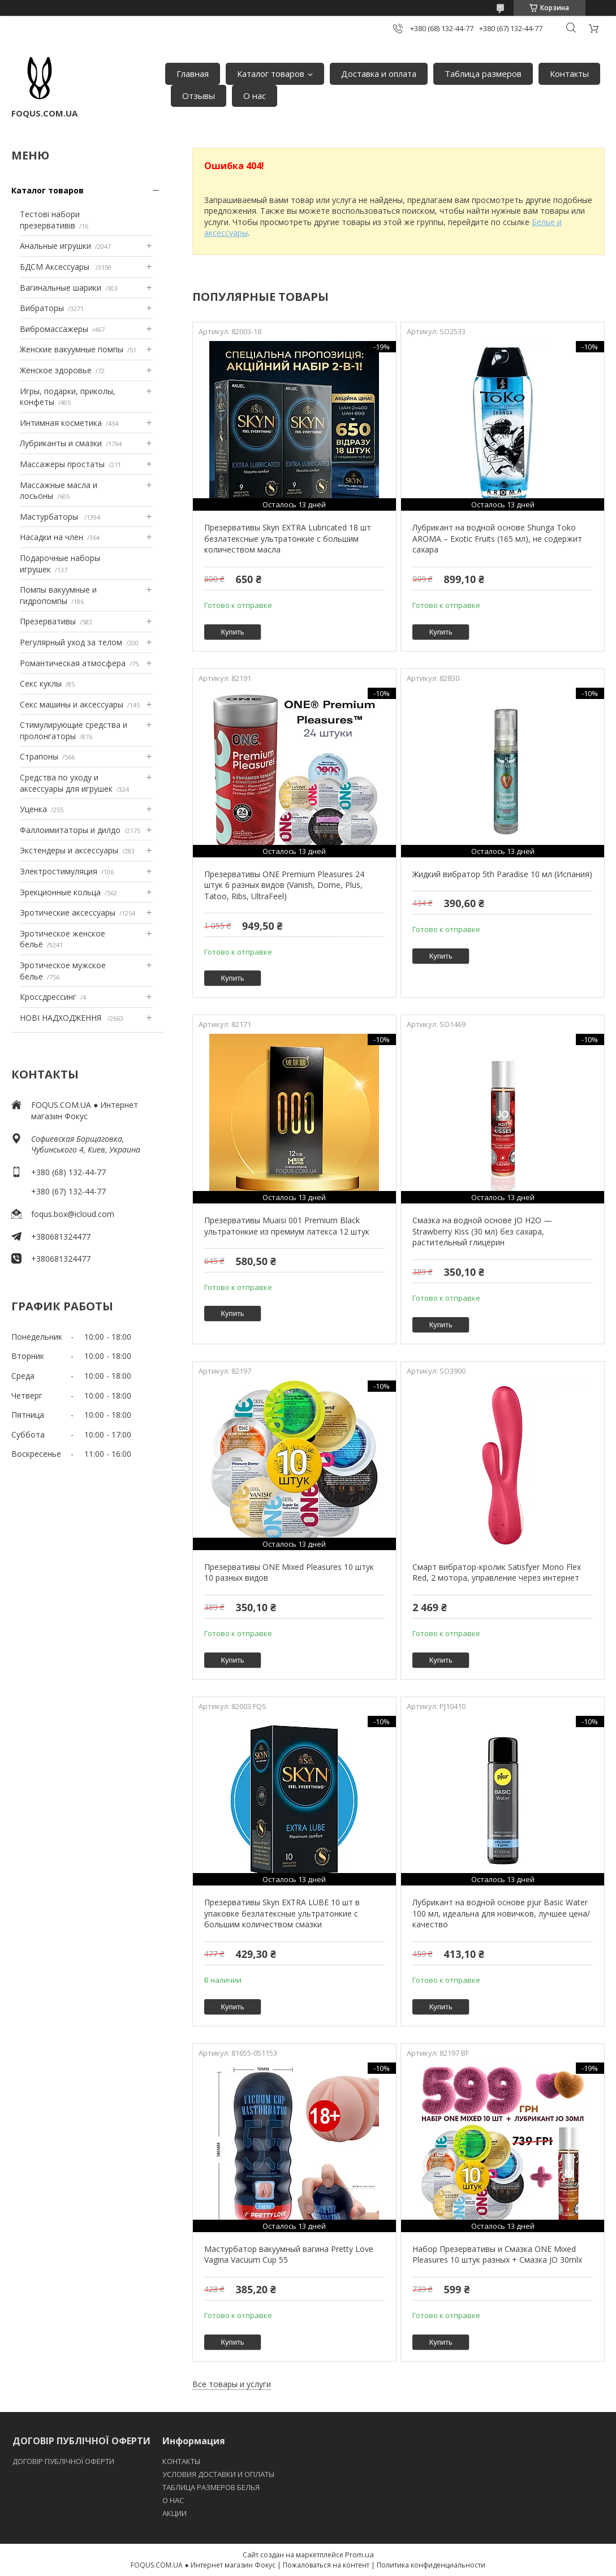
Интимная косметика (61, 422)
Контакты (569, 73)
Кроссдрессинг (48, 996)
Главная (192, 73)
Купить (232, 632)
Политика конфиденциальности (431, 2565)
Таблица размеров (483, 73)
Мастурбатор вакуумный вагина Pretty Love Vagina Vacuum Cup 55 (288, 2254)
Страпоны (39, 756)
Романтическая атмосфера (73, 663)
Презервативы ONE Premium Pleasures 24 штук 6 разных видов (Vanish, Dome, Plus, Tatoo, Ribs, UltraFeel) (284, 885)
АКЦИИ (174, 2513)
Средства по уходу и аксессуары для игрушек (66, 783)
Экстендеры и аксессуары (69, 850)
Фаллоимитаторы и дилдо (70, 830)
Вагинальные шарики (60, 287)
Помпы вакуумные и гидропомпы (58, 595)
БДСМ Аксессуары (56, 266)
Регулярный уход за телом (71, 642)
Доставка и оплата (378, 73)
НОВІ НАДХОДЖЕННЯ (62, 1017)
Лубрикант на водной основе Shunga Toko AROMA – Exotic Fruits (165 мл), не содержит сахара (497, 538)
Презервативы (48, 621)
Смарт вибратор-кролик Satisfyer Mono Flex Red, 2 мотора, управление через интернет (496, 1572)
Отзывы (198, 95)
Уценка (33, 809)
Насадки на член (51, 537)
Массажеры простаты (62, 464)
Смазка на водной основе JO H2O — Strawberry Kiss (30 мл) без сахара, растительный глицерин (482, 1231)
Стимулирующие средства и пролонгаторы (73, 730)
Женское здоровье (56, 370)
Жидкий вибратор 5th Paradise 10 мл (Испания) (502, 874)
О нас (254, 95)
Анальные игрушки (55, 245)
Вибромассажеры (54, 328)
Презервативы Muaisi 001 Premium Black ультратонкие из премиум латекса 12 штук (286, 1226)
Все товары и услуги (231, 2384)
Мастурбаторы (50, 516)
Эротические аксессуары (67, 912)
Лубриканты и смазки (61, 443)
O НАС (173, 2500)
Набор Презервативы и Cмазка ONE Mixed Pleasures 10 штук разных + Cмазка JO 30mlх (497, 2254)
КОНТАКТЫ (181, 2461)
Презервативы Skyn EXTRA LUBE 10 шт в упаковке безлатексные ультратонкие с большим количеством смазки (282, 1913)
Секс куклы (41, 683)
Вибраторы (42, 308)
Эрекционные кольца (60, 892)
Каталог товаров (270, 73)
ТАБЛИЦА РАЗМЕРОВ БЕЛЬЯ (211, 2487)
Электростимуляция (58, 871)
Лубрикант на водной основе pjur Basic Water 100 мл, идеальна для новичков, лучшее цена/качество (501, 1913)
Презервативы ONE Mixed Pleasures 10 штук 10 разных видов (289, 1572)
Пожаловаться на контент (326, 2565)
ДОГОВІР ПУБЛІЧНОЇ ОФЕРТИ (64, 2461)
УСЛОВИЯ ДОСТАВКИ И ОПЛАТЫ (218, 2474)
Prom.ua (359, 2554)
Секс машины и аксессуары (71, 704)
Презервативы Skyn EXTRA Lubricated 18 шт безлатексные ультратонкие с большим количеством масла (287, 538)
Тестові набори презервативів (50, 220)
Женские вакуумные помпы (71, 349)
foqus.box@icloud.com (72, 1214)
